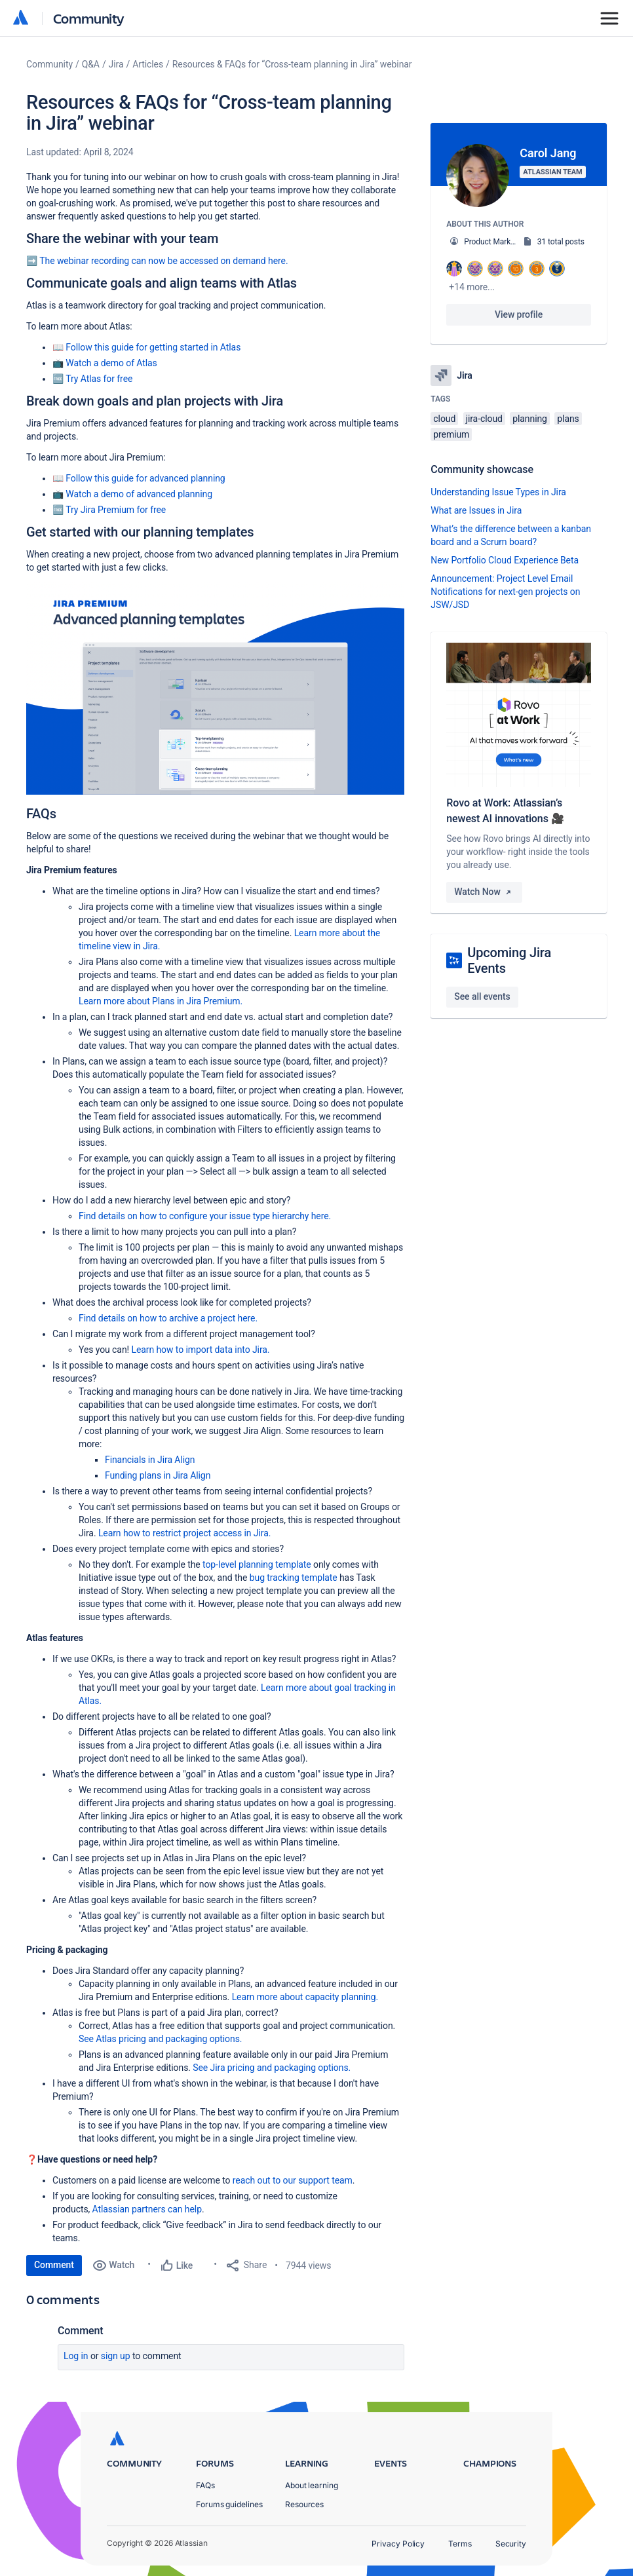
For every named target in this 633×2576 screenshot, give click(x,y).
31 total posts (561, 241)
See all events (482, 996)
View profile (519, 314)
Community (89, 18)
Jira (116, 64)
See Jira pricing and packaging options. (272, 2067)
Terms (460, 2543)
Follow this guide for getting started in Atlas (153, 347)
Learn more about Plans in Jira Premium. (160, 1001)
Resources (304, 2504)
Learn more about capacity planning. (305, 1997)
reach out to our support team (293, 2180)
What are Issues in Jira (476, 510)
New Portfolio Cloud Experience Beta (505, 560)
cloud (444, 418)
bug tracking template (293, 1577)
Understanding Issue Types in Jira (498, 492)
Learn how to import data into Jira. (200, 1349)
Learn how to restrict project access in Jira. (184, 1533)
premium (451, 434)
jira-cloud (484, 418)
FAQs (205, 2485)
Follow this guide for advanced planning (145, 478)
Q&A (91, 64)
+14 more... (472, 287)
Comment (54, 2265)
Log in (76, 2356)
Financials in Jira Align (150, 1459)
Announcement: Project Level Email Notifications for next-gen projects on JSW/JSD (505, 591)
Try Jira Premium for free (116, 509)
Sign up (115, 2356)
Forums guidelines (229, 2504)
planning (529, 418)
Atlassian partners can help (147, 2209)
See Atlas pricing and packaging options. (160, 2039)
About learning (311, 2485)
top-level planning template (256, 1564)
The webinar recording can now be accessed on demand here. (163, 261)
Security (510, 2543)
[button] (215, 688)
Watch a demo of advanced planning (139, 494)
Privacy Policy (398, 2543)
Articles (147, 64)
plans (568, 418)
